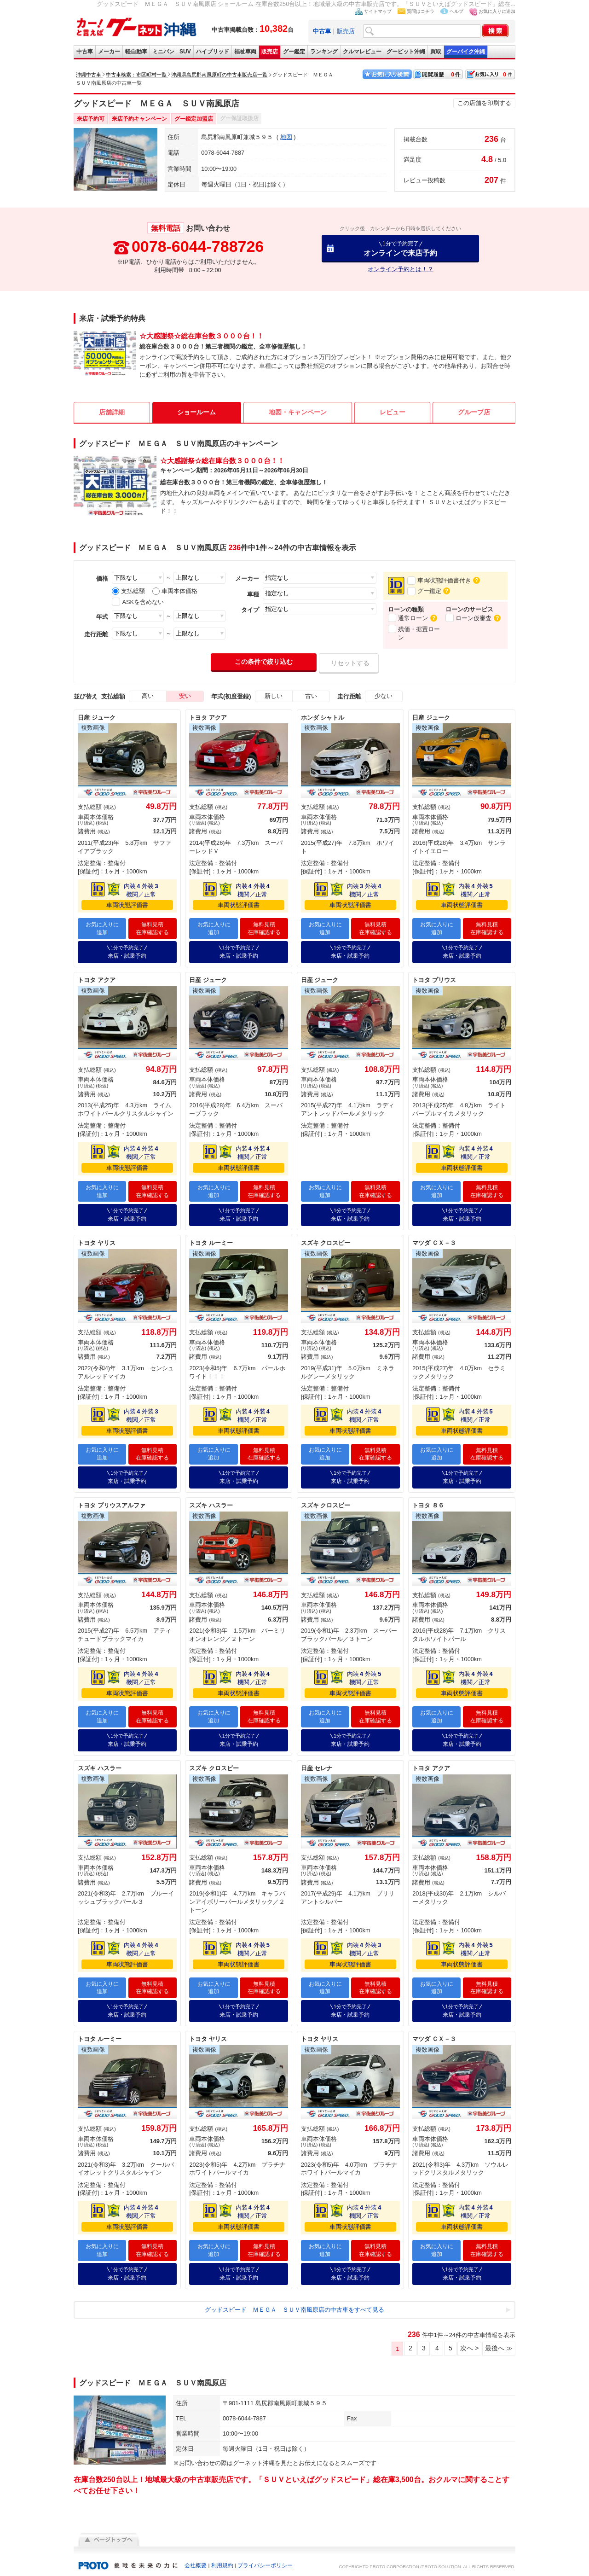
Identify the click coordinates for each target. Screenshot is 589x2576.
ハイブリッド (212, 51)
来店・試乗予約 (127, 951)
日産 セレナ (317, 1764)
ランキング (324, 51)
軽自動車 (136, 51)
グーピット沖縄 (406, 51)
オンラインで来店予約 (400, 248)
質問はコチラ (420, 11)
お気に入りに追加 (497, 11)
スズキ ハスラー (211, 1503)
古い (311, 695)
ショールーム (196, 412)
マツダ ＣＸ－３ (434, 1241)
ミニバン (163, 51)
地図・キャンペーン (298, 412)
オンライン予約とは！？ (400, 269)
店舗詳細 (112, 412)
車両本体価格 (174, 590)
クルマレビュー (362, 51)
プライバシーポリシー (265, 2560)
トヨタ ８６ (428, 1503)
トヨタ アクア (208, 717)
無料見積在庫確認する (152, 928)
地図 (286, 137)
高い (148, 695)
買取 (435, 51)
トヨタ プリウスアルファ (111, 1503)
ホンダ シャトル (323, 717)
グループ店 (474, 412)
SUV (185, 51)
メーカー (109, 51)
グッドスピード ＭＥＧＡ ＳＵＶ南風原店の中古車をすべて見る (294, 2304)
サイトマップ (378, 11)
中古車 (84, 51)
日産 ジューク (96, 717)
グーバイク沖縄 (465, 51)
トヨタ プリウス (434, 979)
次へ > (469, 2343)
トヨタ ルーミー (211, 1241)
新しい (274, 695)
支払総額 (128, 590)
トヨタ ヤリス (96, 1241)
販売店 (346, 31)
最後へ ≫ (499, 2343)
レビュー (392, 412)
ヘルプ (456, 11)
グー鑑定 (294, 51)
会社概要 (196, 2560)
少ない (384, 695)
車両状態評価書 (127, 904)
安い (185, 695)
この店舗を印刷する (484, 102)
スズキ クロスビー (326, 1241)
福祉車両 (245, 51)
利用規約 (222, 2560)
